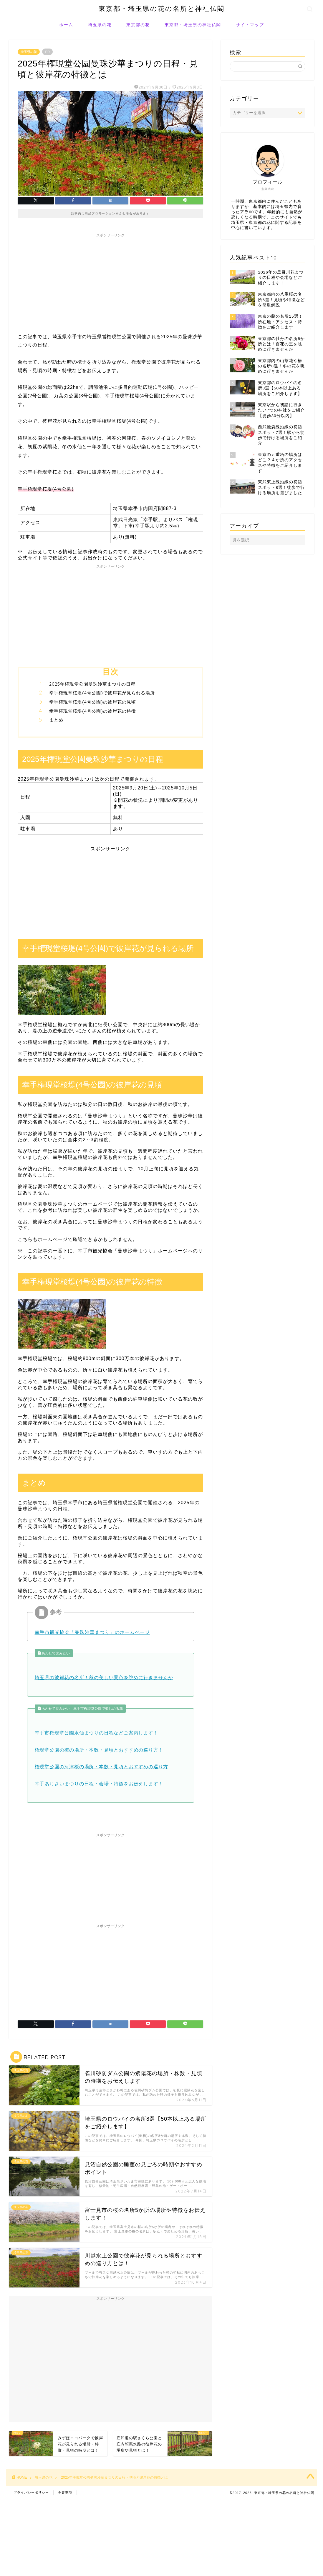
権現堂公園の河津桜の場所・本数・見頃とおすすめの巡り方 (101, 1766)
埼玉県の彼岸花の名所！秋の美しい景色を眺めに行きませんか (104, 1677)
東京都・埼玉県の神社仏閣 (193, 24)
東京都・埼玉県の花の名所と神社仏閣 (162, 8)
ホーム (66, 24)
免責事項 (65, 2492)
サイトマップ (250, 24)
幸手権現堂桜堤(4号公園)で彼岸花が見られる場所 (102, 693)
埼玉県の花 (100, 24)
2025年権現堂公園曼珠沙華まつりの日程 (92, 684)
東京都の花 (138, 24)
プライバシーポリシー (31, 2492)
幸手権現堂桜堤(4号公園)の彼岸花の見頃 (92, 702)
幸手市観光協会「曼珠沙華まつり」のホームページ (92, 1632)
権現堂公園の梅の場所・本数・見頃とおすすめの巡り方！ (99, 1749)
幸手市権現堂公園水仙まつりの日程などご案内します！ (96, 1732)
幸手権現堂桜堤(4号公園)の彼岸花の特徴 (92, 711)
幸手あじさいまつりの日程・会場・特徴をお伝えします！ (99, 1783)
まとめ (56, 720)
